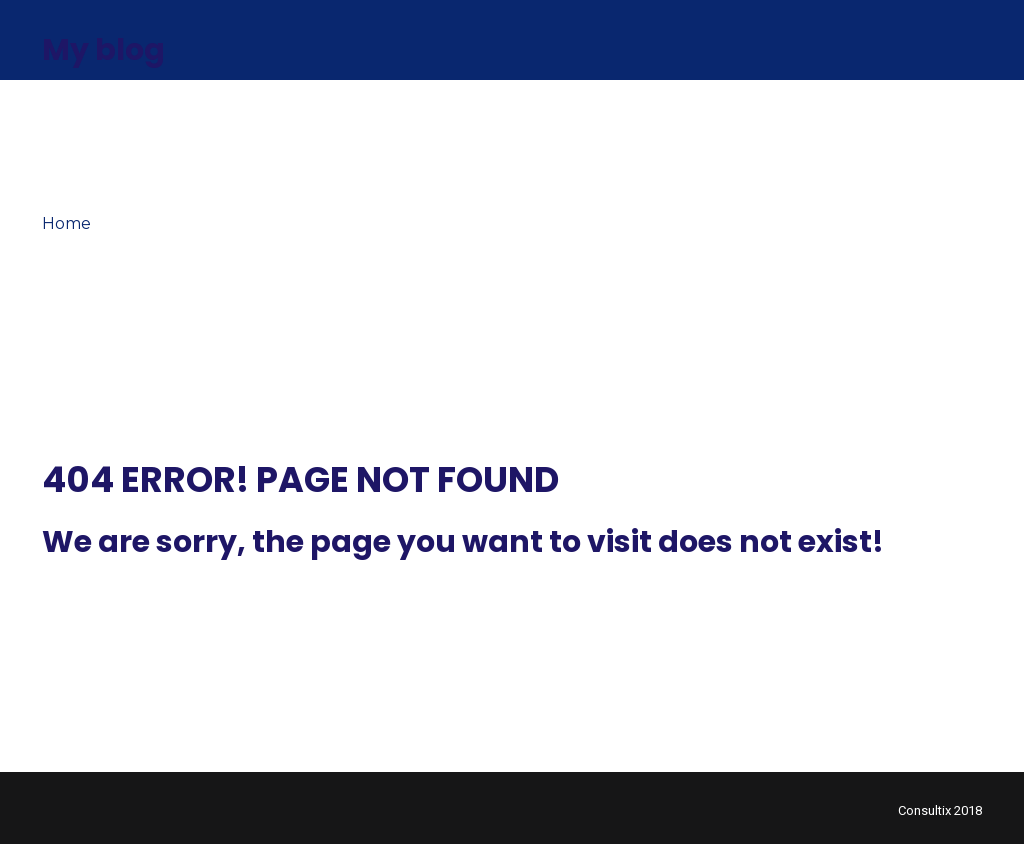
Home (66, 223)
